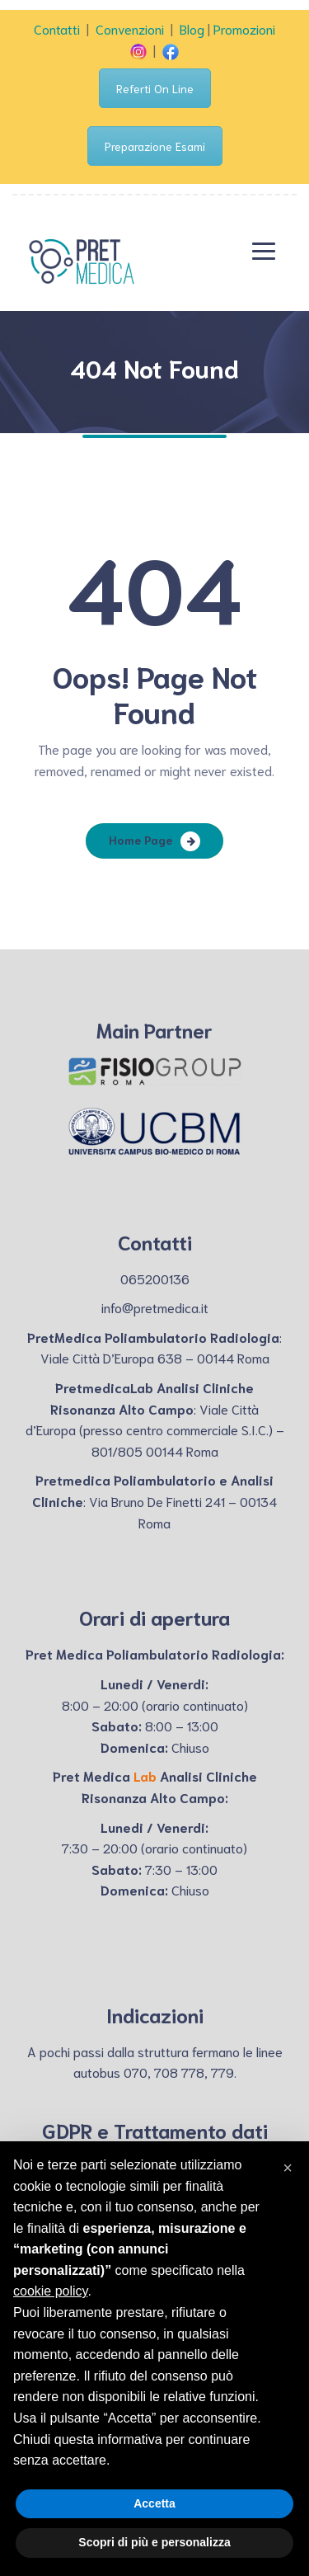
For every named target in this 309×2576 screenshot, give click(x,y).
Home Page (140, 839)
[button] (287, 2168)
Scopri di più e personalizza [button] (154, 2542)
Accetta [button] (154, 2503)
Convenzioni (130, 28)
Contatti (57, 28)
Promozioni (244, 28)
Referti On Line (155, 88)
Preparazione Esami (155, 146)
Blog (192, 28)
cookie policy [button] (50, 2291)
